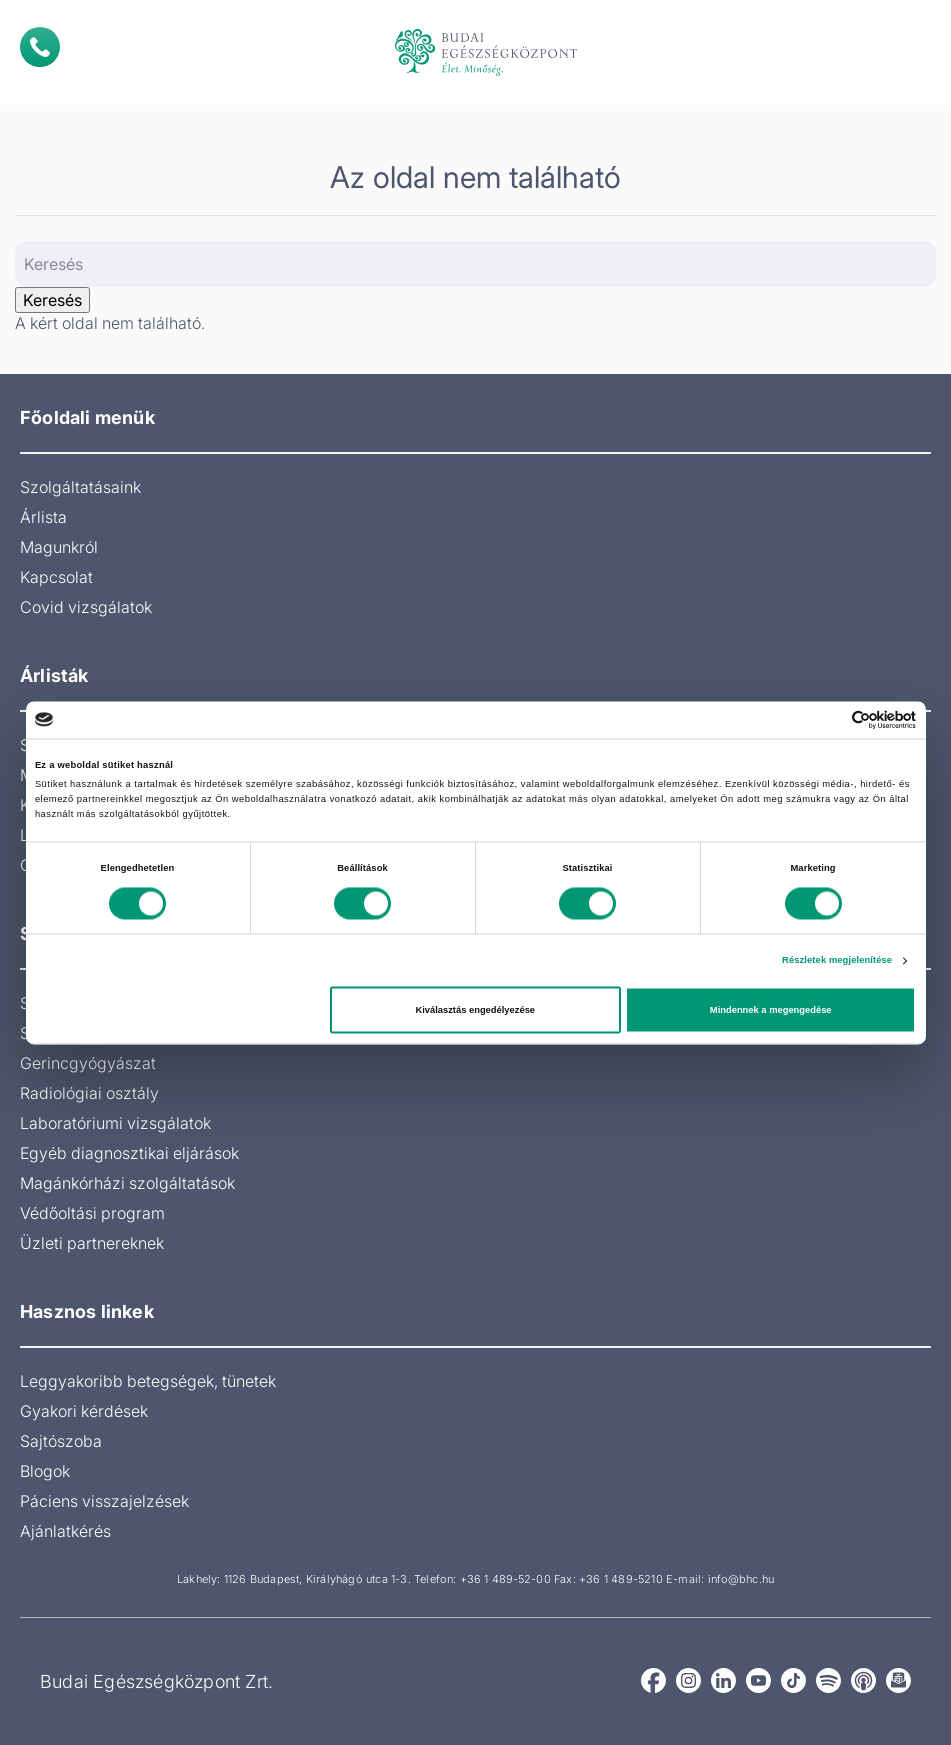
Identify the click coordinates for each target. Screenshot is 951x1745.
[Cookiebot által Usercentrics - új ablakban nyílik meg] (828, 719)
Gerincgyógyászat (88, 1063)
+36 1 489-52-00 (505, 1579)
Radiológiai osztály (89, 1093)
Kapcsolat (56, 577)
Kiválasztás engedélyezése (475, 1010)
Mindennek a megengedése (771, 1010)
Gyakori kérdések (84, 1411)
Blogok (45, 1471)
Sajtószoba (61, 1441)
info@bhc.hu (741, 1579)
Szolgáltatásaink (80, 487)
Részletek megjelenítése (837, 961)
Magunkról (59, 547)
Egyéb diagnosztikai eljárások (129, 1153)
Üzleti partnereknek (92, 1243)
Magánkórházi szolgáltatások (127, 1183)
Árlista (43, 517)
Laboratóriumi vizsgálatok (115, 1123)
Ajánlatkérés (65, 1531)
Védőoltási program (92, 1213)
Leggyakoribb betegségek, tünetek (148, 1381)
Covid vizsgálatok (86, 607)
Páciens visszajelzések (104, 1501)
